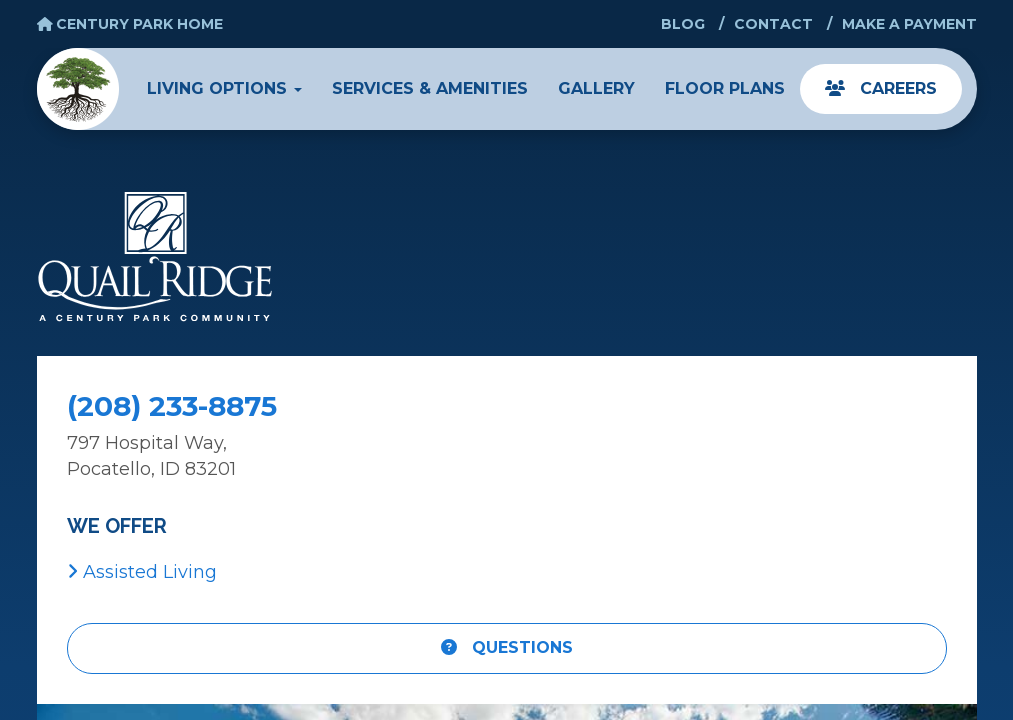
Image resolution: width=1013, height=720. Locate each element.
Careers (881, 88)
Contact (773, 24)
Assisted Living (142, 572)
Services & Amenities (430, 88)
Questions (507, 647)
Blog (683, 24)
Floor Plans (725, 88)
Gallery (596, 88)
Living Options (224, 88)
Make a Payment (909, 24)
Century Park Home (130, 24)
